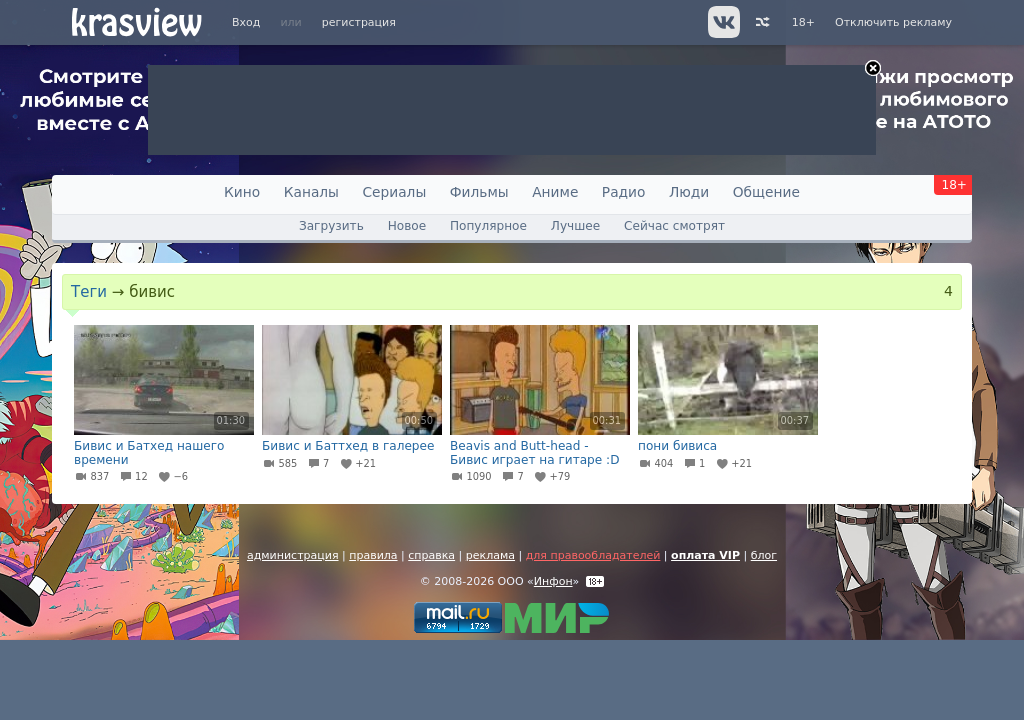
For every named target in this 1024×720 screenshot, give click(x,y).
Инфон (553, 581)
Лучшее (575, 226)
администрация (293, 555)
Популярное (488, 226)
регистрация (359, 22)
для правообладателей (593, 555)
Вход (246, 22)
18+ (803, 22)
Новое (407, 226)
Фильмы (479, 192)
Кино (242, 192)
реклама (490, 555)
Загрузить (331, 226)
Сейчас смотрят (674, 226)
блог (764, 555)
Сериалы (394, 192)
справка (431, 555)
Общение (766, 192)
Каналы (311, 192)
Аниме (555, 192)
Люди (689, 192)
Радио (624, 192)
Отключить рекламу (893, 22)
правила (373, 555)
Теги (89, 292)
